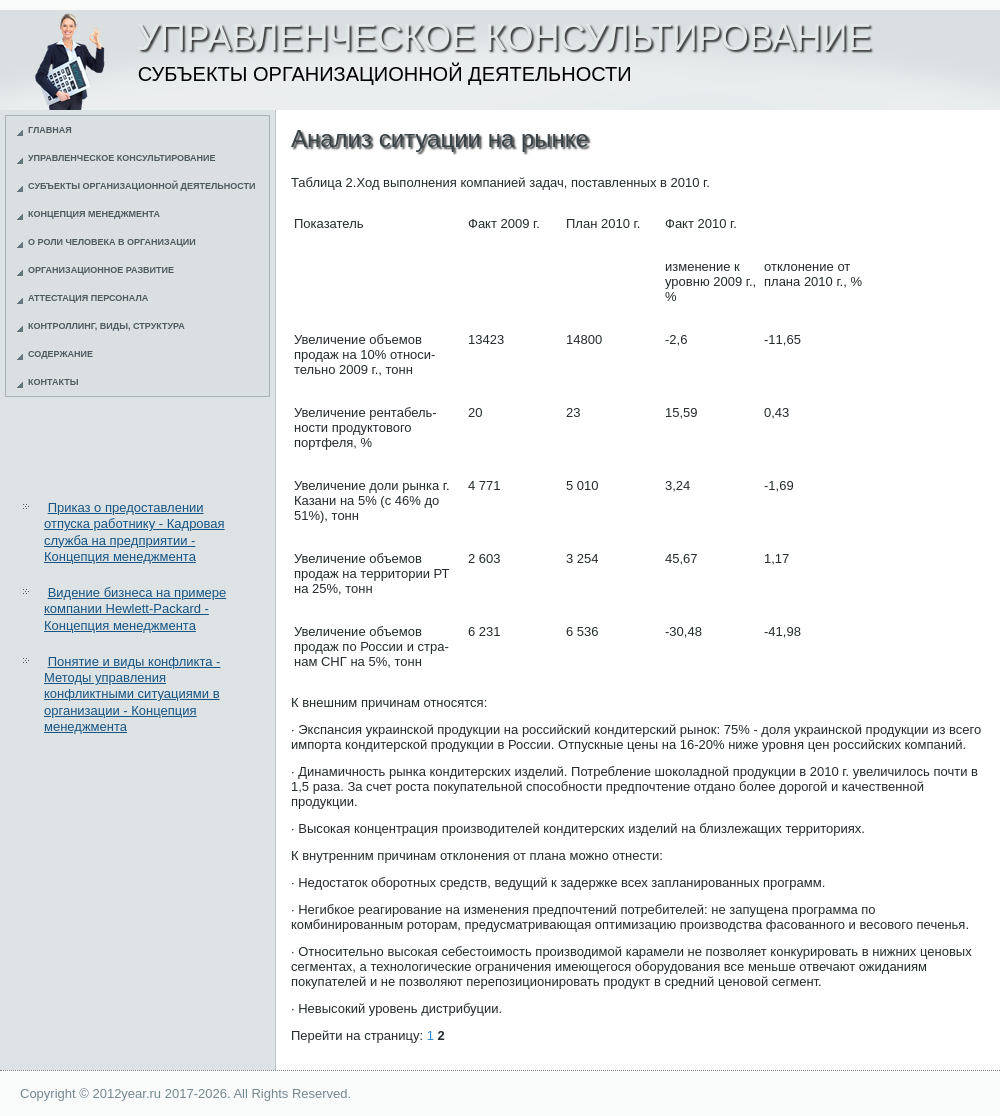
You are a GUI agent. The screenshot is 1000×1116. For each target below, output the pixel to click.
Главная (50, 130)
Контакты (53, 382)
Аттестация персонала (88, 298)
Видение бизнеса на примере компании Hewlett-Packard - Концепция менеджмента (135, 609)
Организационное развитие (101, 270)
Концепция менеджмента (94, 214)
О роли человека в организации (112, 242)
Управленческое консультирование (122, 158)
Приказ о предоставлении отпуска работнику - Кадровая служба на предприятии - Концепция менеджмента (134, 532)
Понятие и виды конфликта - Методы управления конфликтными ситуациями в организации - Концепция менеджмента (132, 694)
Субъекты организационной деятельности (142, 186)
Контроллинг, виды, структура (106, 326)
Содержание (60, 354)
